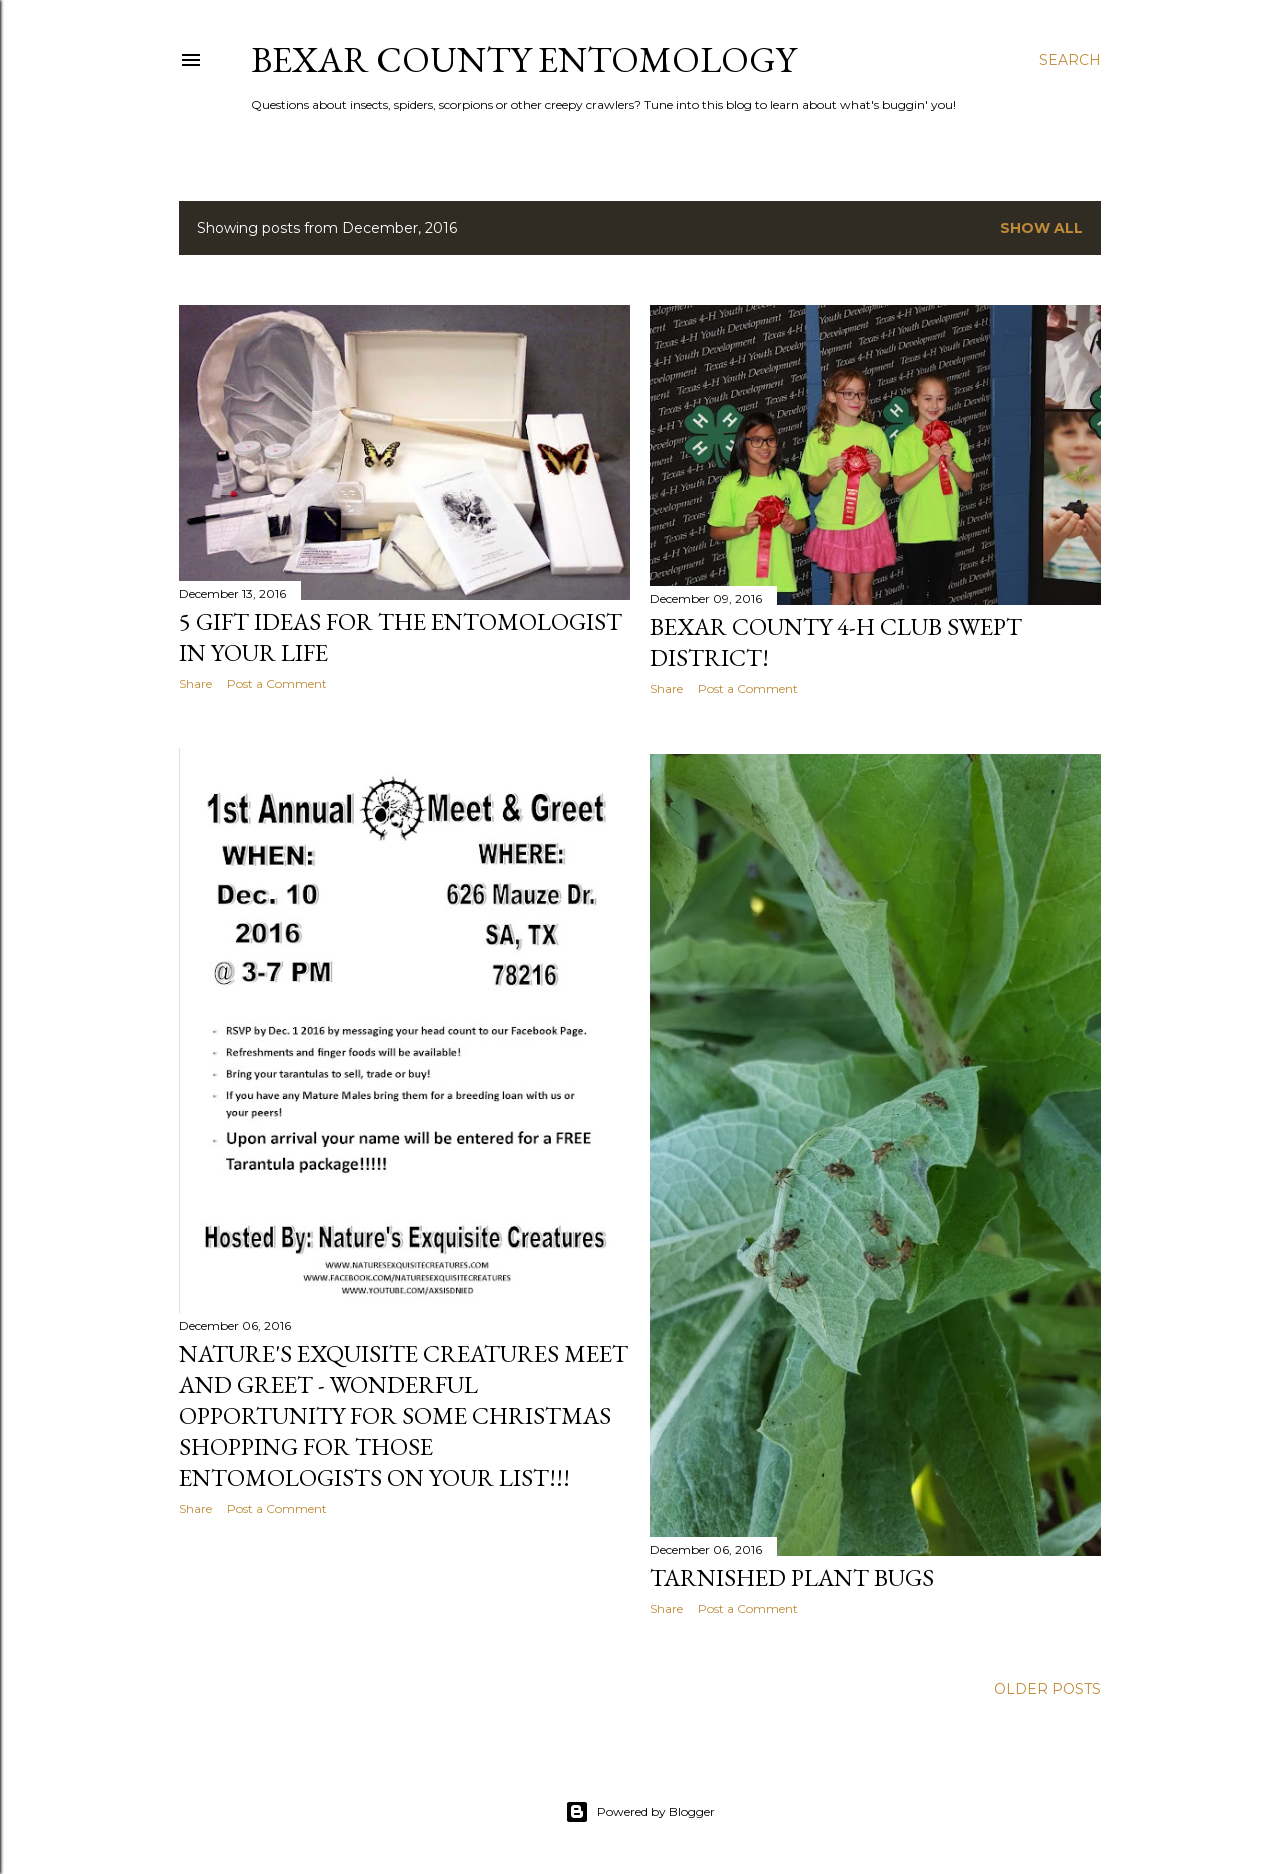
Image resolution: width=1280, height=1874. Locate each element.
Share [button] (195, 683)
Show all (1041, 228)
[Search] (1070, 60)
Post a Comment (277, 683)
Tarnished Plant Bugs (792, 1577)
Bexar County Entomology (523, 59)
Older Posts (1047, 1689)
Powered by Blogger (640, 1812)
